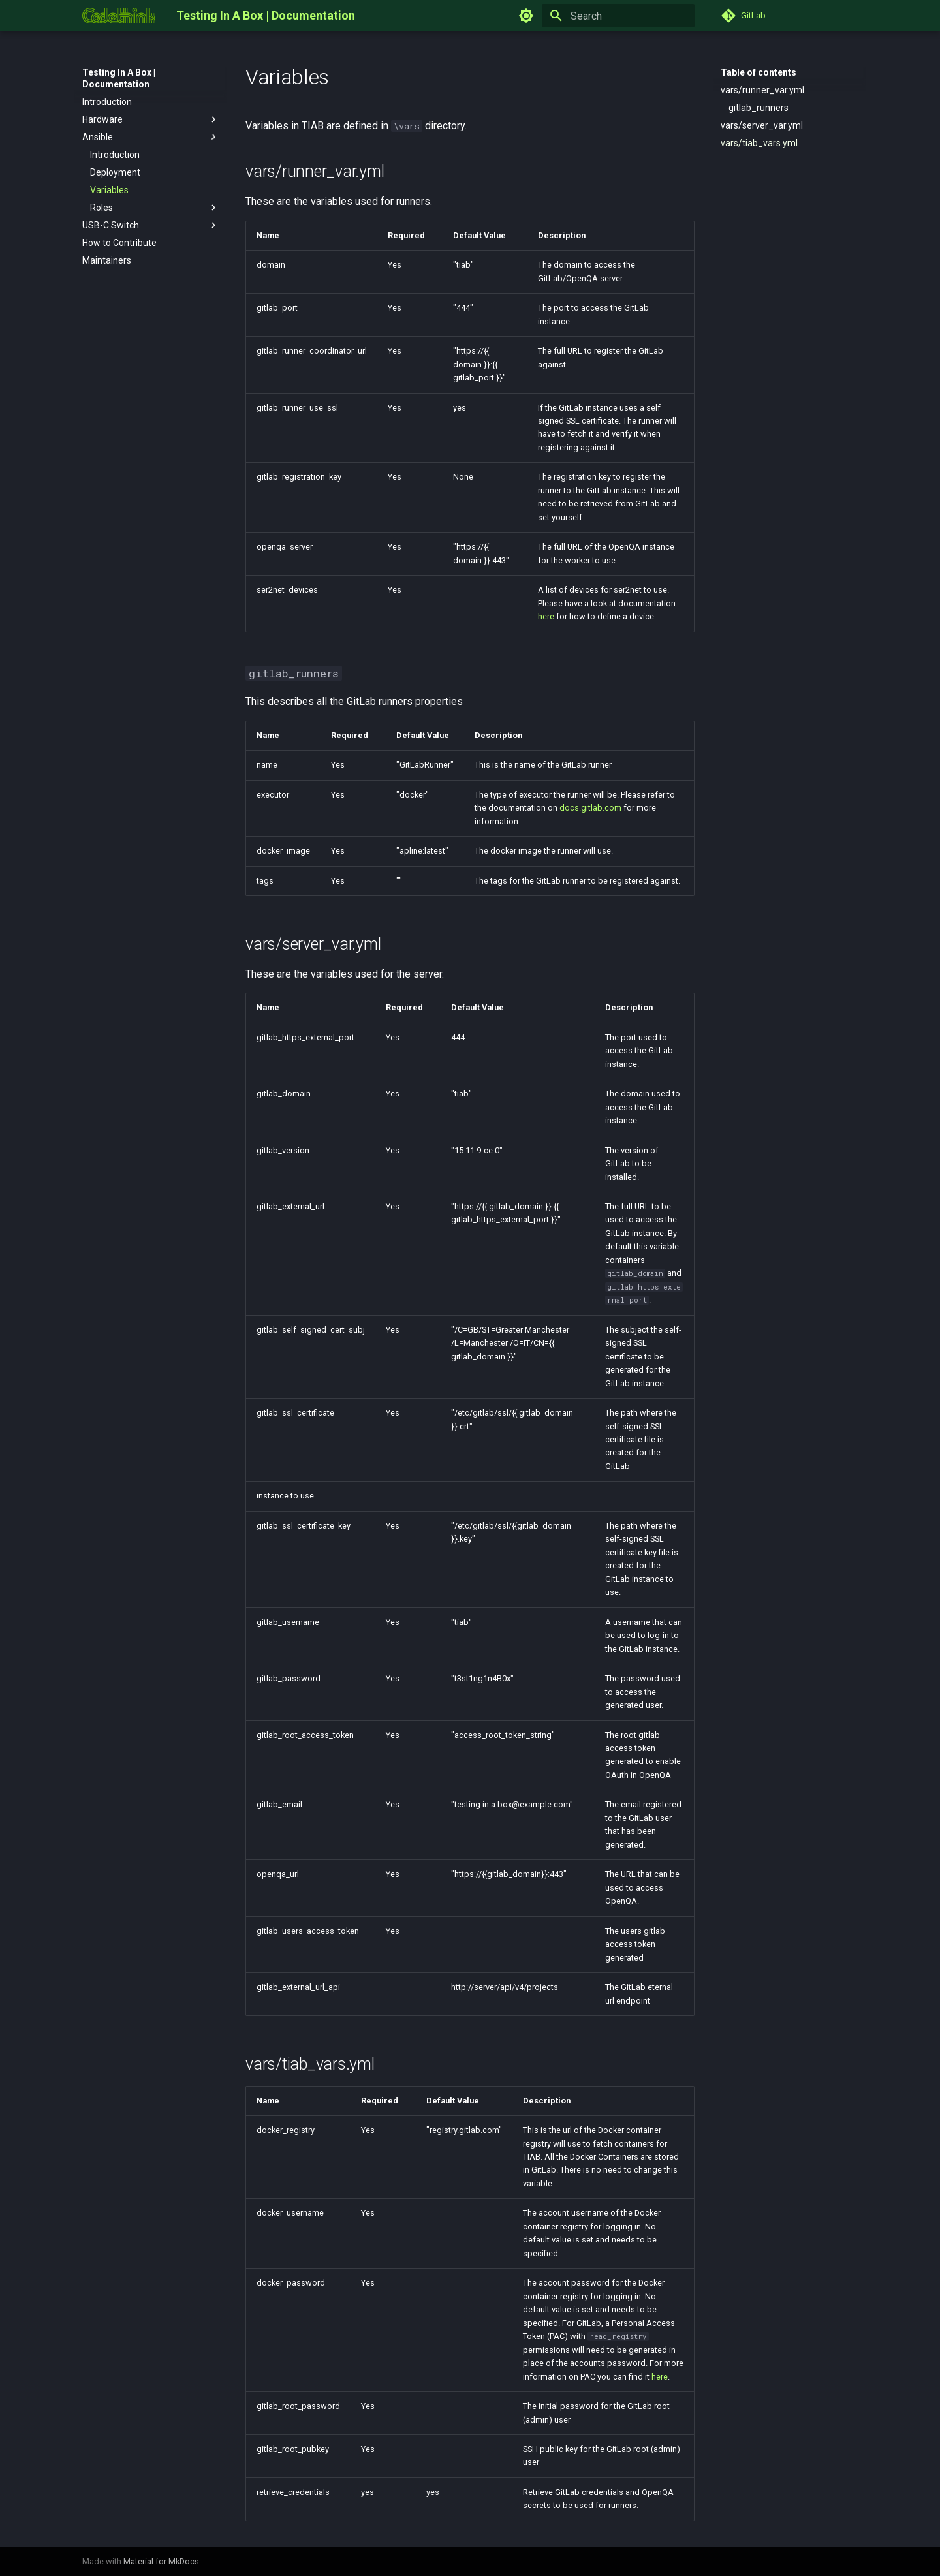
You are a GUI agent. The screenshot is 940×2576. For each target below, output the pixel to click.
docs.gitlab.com (590, 808)
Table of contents (758, 72)
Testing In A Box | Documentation (118, 78)
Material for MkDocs (161, 2561)
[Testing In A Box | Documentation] (119, 16)
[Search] (618, 15)
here (546, 616)
